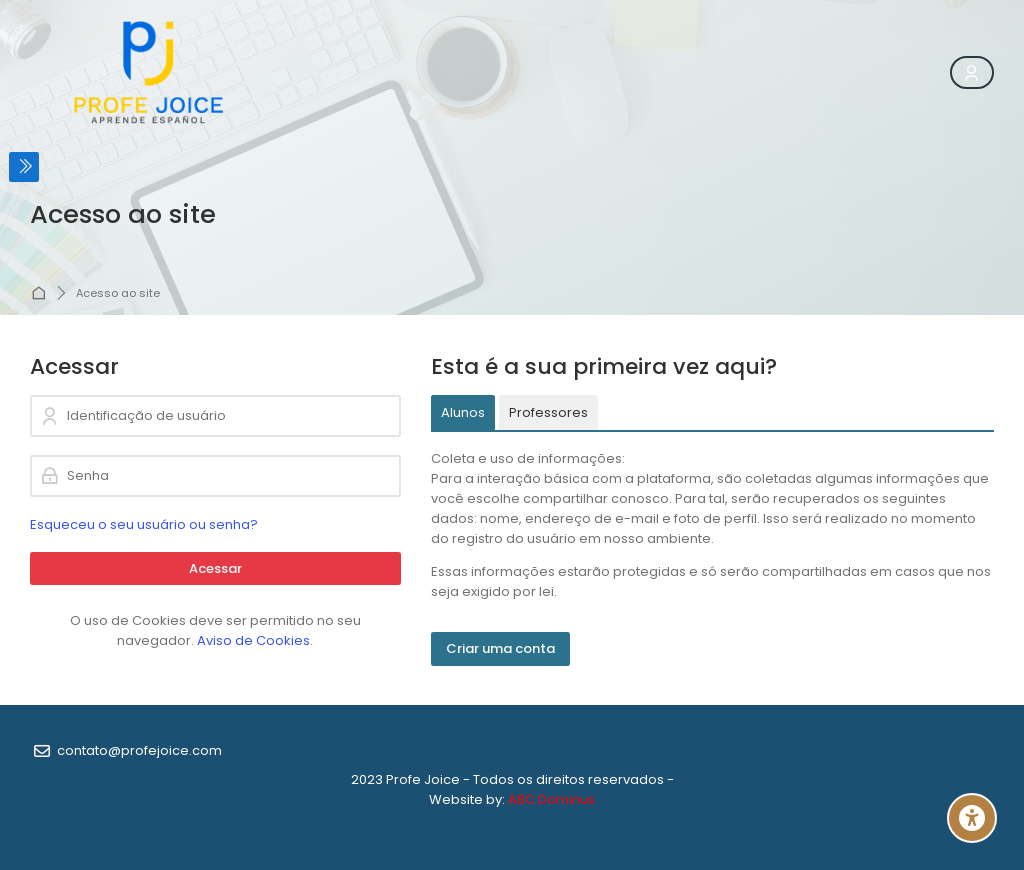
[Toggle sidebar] (24, 167)
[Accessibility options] (972, 818)
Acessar (215, 568)
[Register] (972, 72)
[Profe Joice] (149, 72)
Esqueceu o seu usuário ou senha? (144, 524)
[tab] (463, 412)
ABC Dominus (551, 799)
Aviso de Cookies (253, 640)
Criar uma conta (500, 648)
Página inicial (40, 294)
